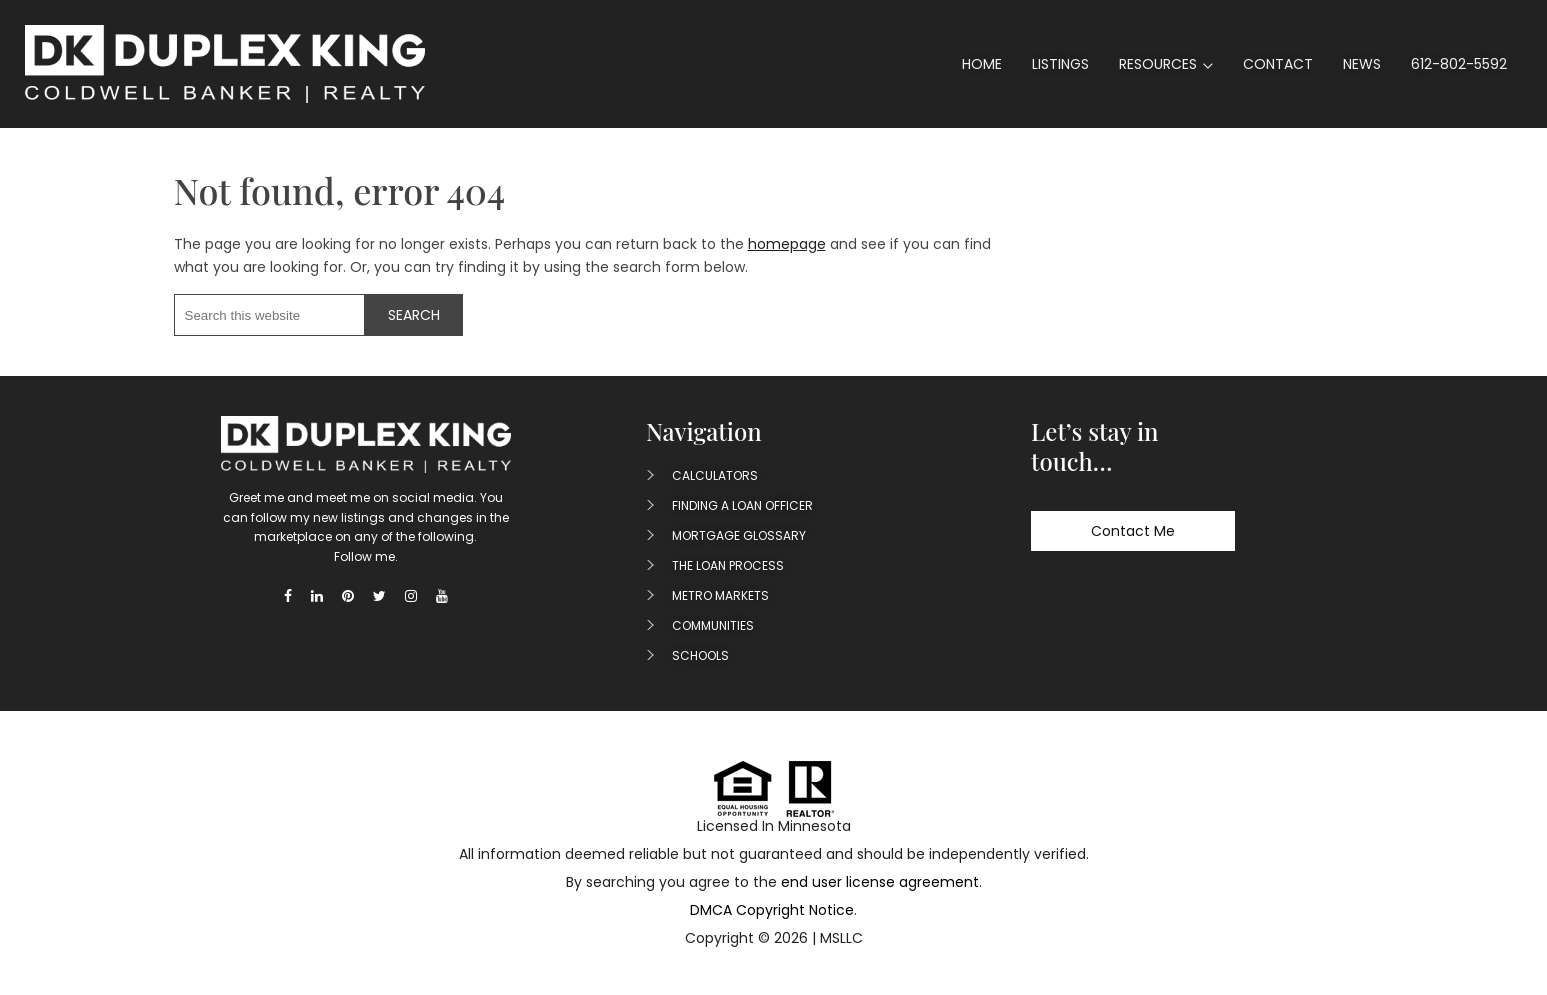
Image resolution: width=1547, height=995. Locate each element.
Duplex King (225, 64)
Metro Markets (720, 595)
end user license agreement (880, 882)
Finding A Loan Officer (742, 505)
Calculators (715, 475)
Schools (700, 655)
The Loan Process (728, 565)
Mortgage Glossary (739, 535)
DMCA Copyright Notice (772, 910)
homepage (787, 244)
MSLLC (841, 938)
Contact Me (1133, 531)
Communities (713, 625)
